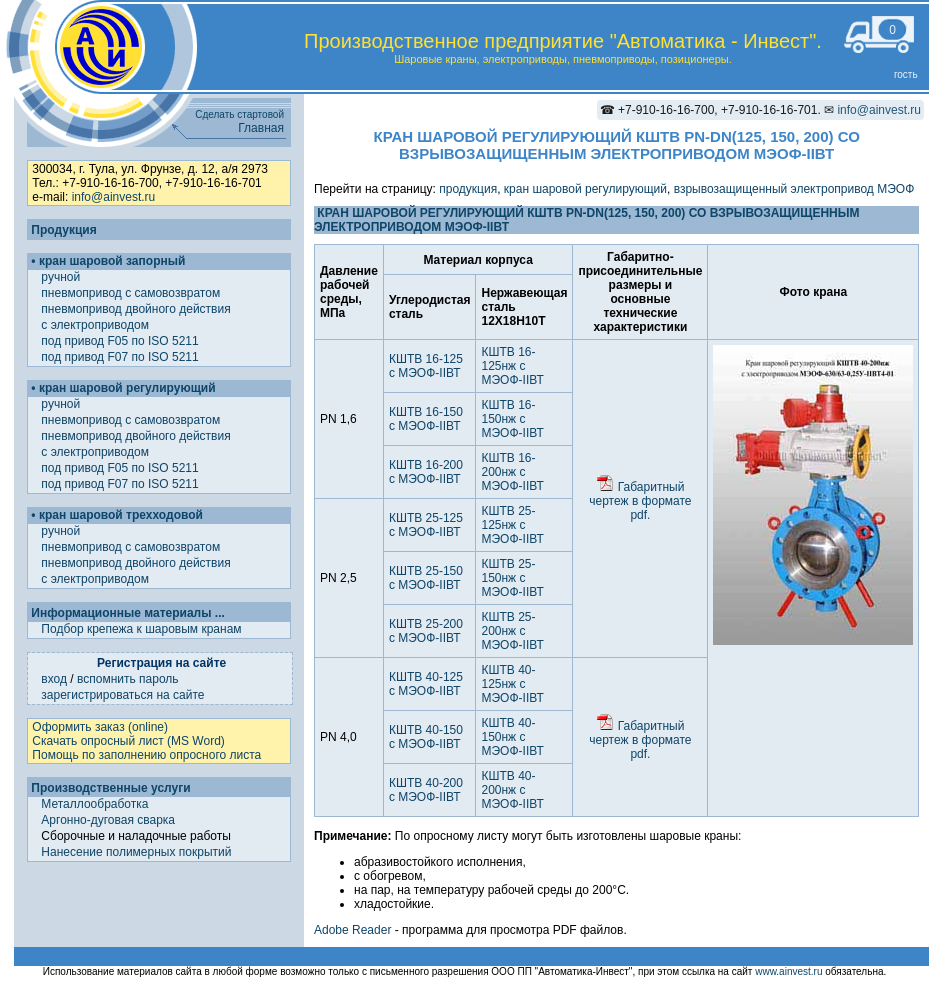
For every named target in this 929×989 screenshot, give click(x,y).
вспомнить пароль (128, 679)
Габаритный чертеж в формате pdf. (640, 501)
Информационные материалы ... (127, 613)
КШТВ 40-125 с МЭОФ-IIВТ (426, 684)
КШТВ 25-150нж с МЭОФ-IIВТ (512, 578)
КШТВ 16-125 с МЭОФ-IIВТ (426, 366)
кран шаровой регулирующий (585, 189)
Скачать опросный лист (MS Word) (128, 741)
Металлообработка (94, 804)
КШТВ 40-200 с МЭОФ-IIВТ (426, 790)
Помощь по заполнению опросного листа (146, 755)
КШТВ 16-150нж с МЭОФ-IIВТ (512, 419)
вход (54, 679)
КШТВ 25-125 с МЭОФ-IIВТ (426, 525)
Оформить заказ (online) (100, 727)
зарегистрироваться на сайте (122, 695)
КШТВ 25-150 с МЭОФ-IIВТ (426, 578)
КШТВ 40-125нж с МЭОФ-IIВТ (512, 684)
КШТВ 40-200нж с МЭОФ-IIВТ (512, 790)
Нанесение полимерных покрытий (136, 852)
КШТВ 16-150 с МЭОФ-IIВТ (426, 419)
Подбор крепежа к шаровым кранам (141, 629)
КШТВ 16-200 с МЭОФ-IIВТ (426, 472)
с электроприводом (96, 325)
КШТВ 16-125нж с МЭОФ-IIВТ (512, 366)
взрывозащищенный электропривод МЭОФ (794, 189)
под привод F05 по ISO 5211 (121, 341)
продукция (468, 189)
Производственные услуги (110, 788)
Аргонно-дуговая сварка (108, 820)
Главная (261, 128)
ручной (62, 277)
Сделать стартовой (239, 114)
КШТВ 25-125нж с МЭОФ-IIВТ (512, 525)
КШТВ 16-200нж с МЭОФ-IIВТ (512, 472)
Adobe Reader (352, 930)
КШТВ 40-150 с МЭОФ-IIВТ (426, 737)
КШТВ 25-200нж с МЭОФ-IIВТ (512, 631)
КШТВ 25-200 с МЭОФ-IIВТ (426, 631)
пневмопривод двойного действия (137, 309)
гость (906, 74)
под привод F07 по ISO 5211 (121, 357)
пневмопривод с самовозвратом (132, 293)
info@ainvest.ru (879, 110)
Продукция (63, 230)
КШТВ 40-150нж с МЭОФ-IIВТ (512, 737)
